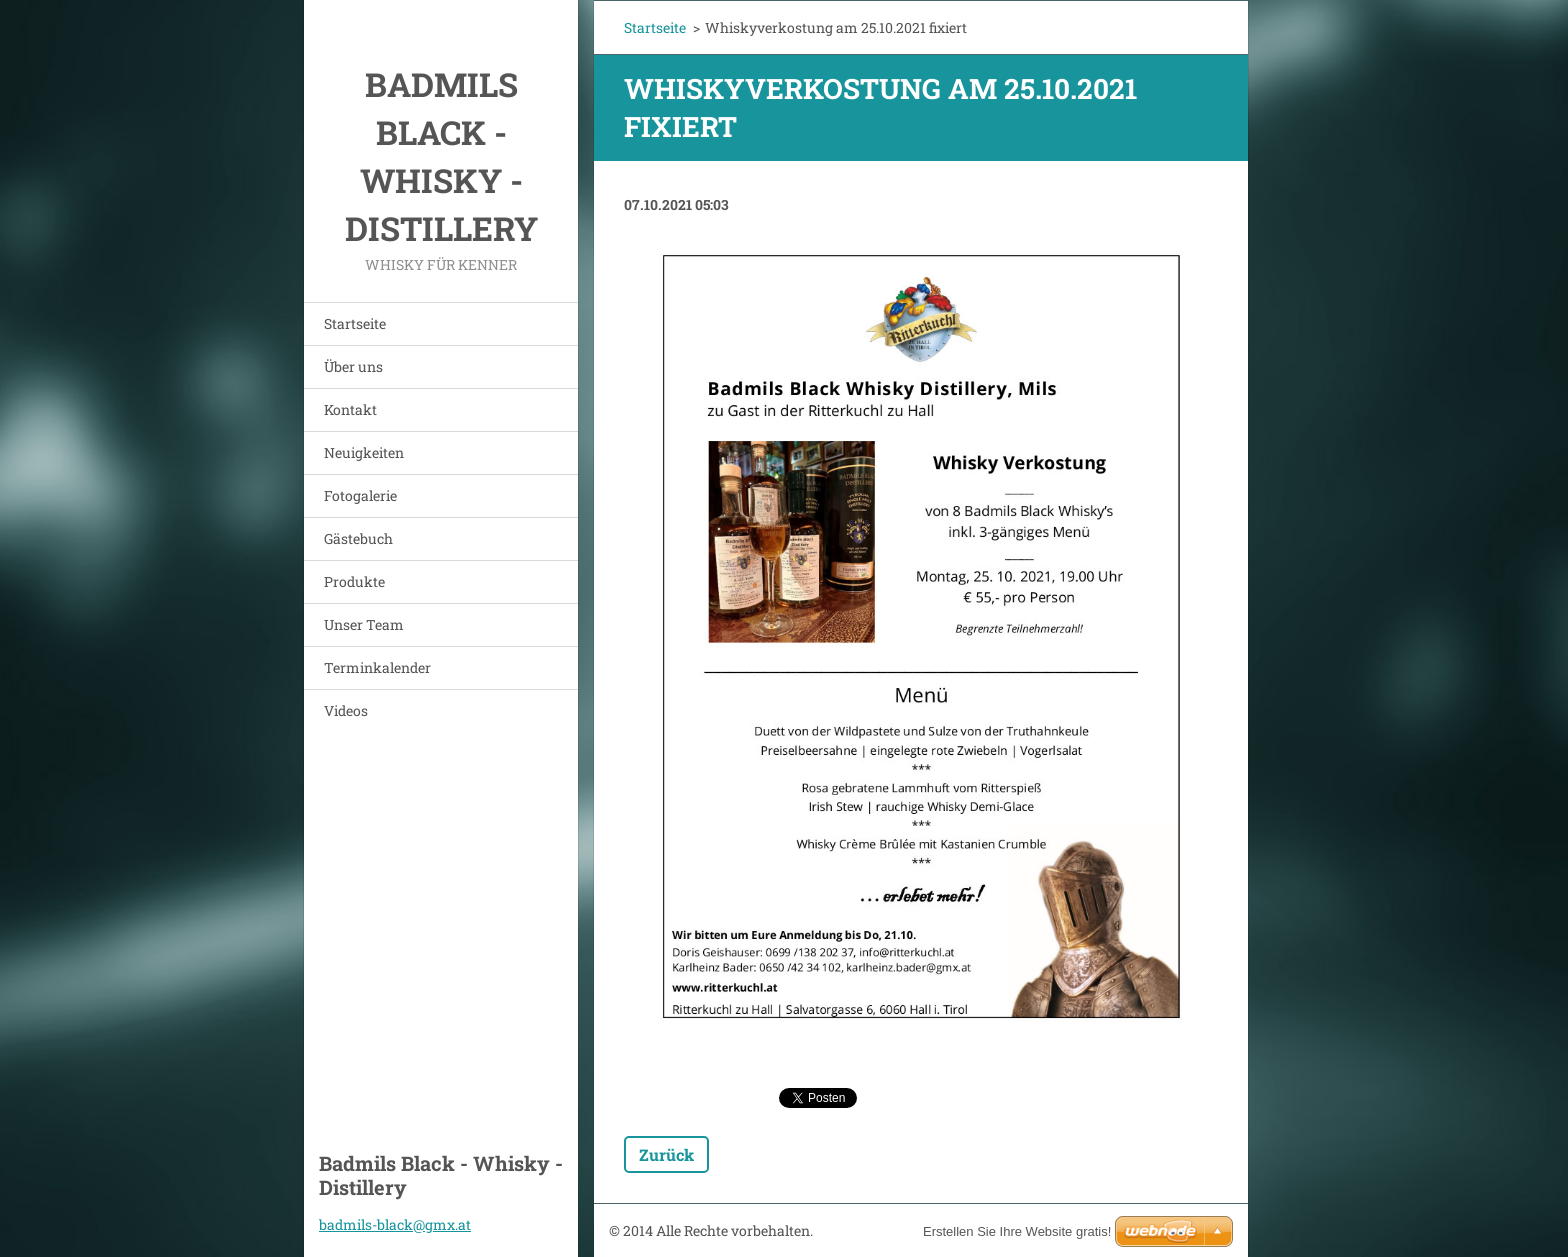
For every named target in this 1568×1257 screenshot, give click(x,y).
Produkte (354, 581)
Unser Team (364, 624)
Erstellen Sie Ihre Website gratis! (1017, 1231)
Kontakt (350, 409)
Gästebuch (358, 538)
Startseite (355, 323)
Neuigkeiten (364, 452)
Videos (346, 710)
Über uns (353, 366)
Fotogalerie (360, 495)
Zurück (666, 1154)
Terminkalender (377, 667)
